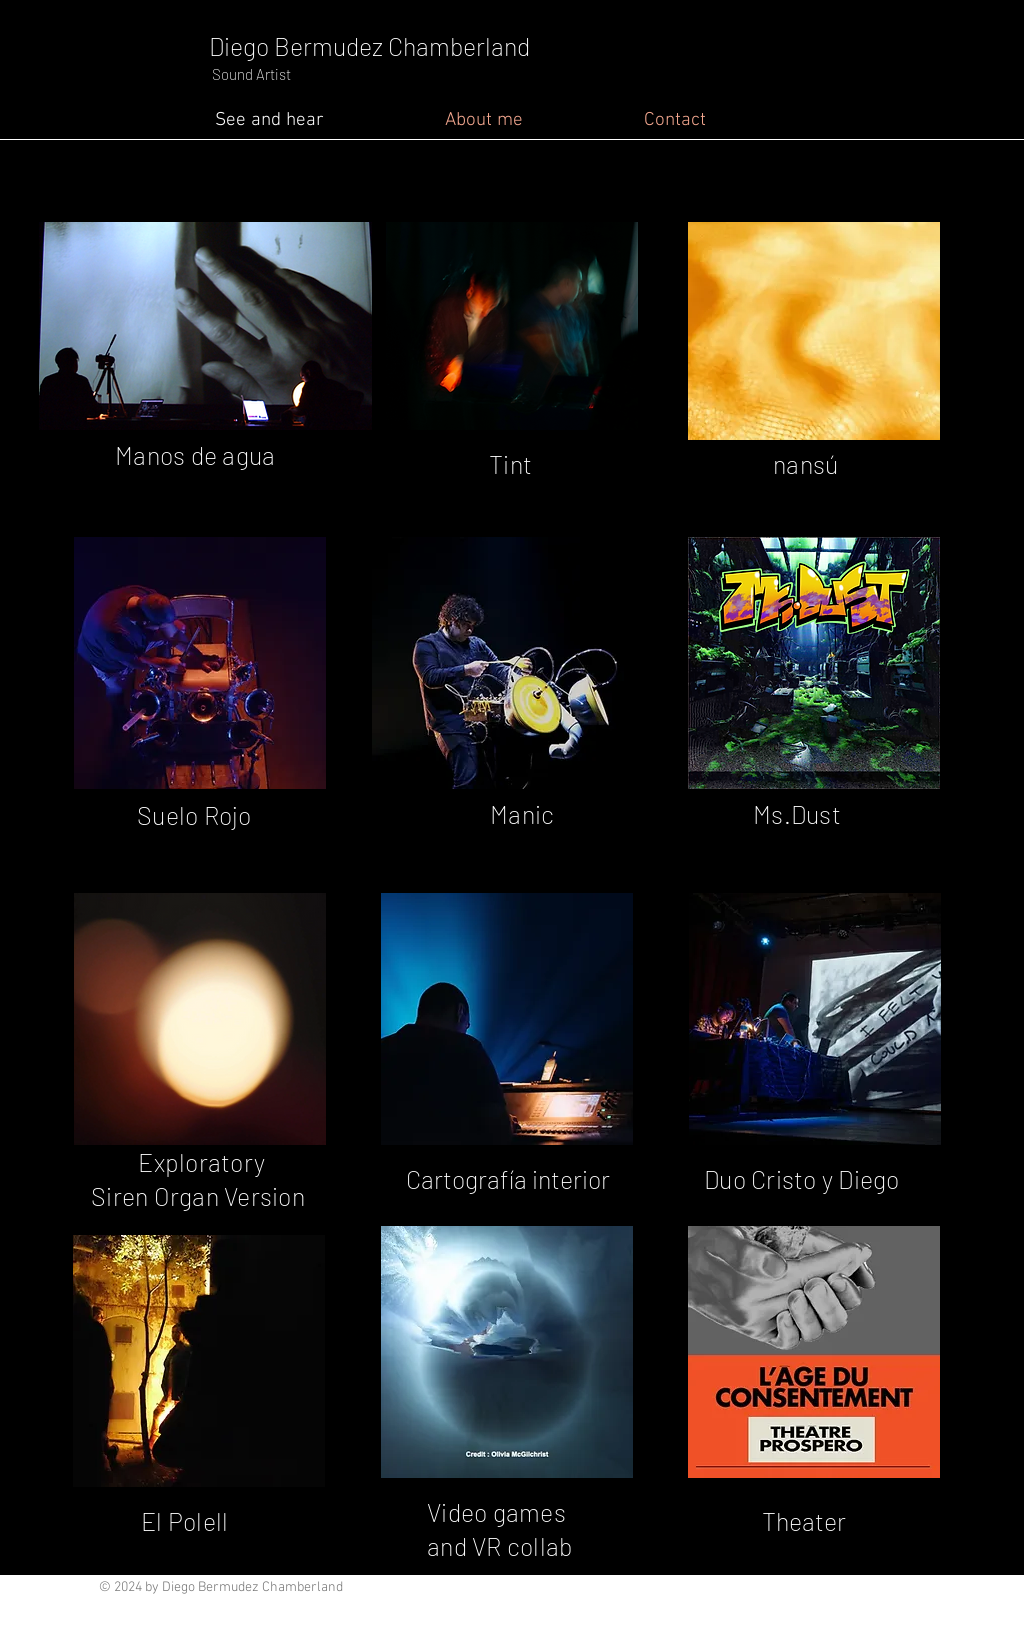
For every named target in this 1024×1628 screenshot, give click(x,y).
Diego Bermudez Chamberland (369, 46)
